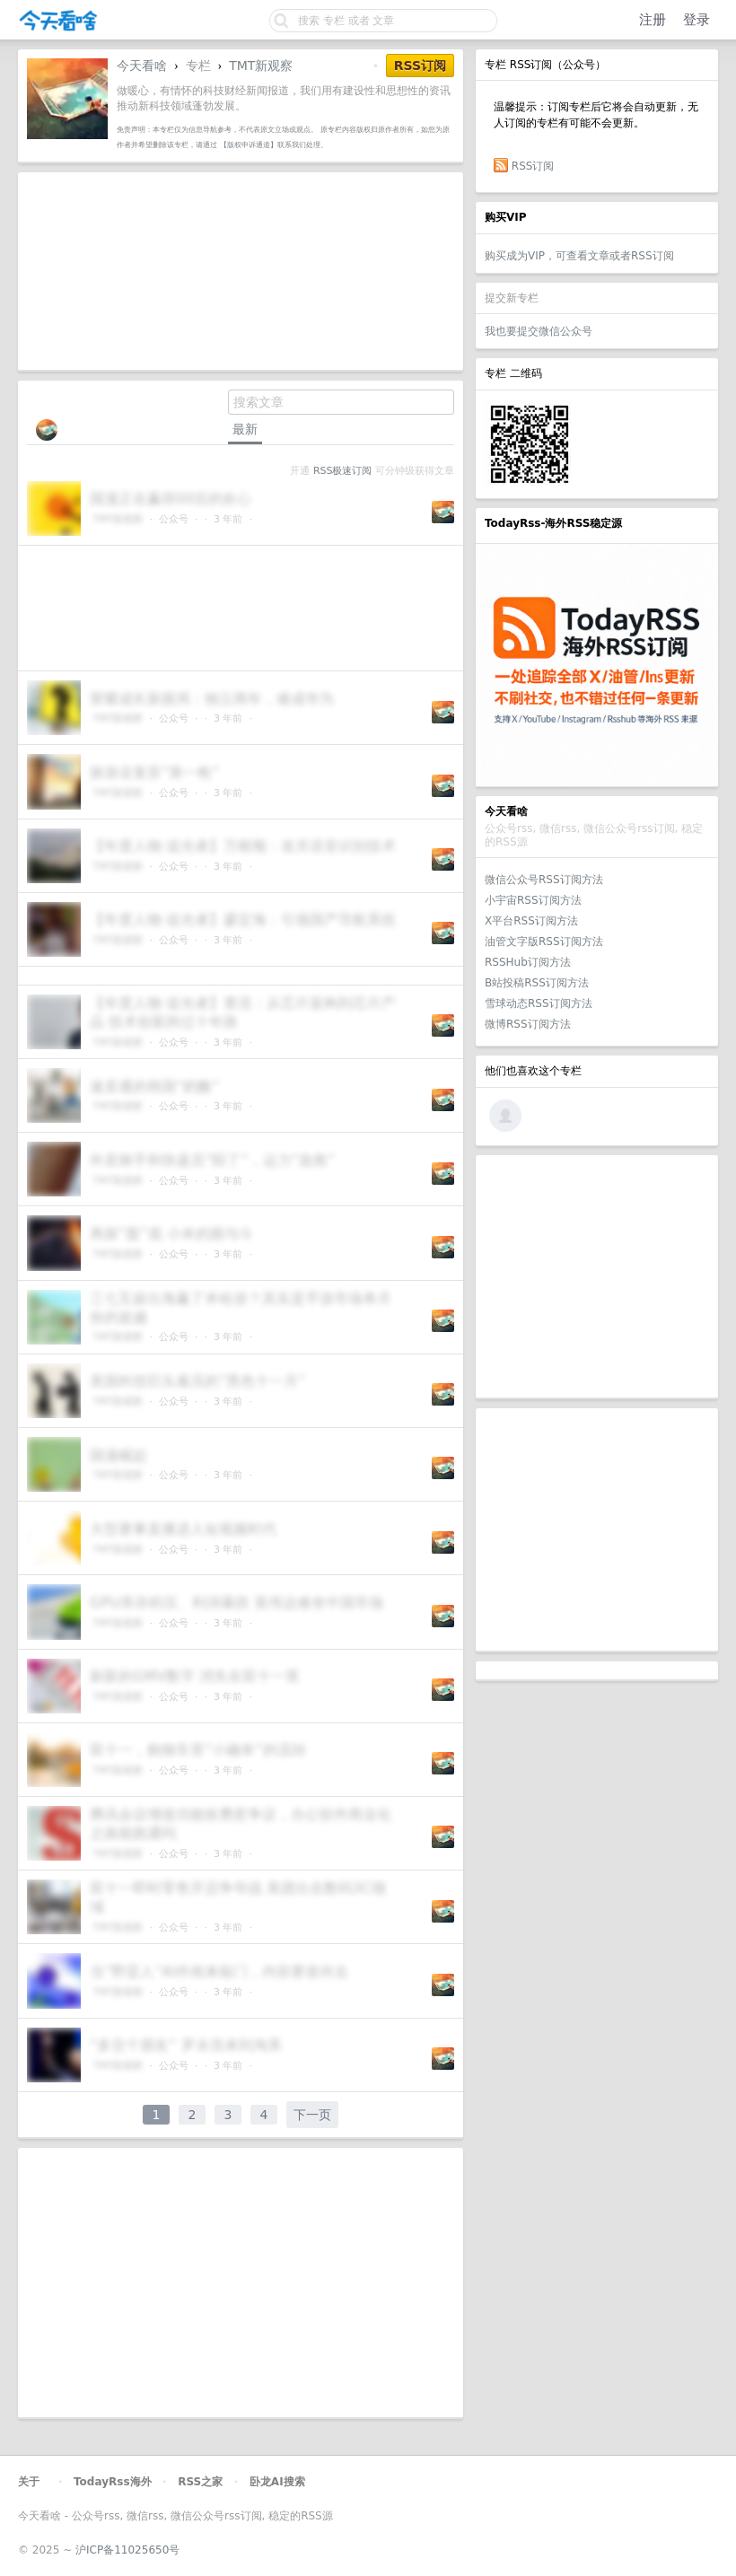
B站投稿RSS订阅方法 (537, 983)
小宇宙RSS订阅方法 (533, 900)
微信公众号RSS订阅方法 (544, 879)
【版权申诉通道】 (248, 144)
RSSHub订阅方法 (528, 962)
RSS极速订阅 (342, 471)
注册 (652, 20)
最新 (245, 429)
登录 (696, 20)
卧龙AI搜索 (277, 2481)
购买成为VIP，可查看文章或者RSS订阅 (579, 256)
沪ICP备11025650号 (127, 2550)
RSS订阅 (533, 166)
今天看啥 (142, 65)
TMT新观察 (261, 65)
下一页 (312, 2114)
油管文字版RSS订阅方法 (544, 941)
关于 (28, 2481)
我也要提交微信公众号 (538, 331)
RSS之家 (200, 2481)
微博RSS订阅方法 (528, 1024)
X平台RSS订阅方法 (531, 921)
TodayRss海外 (113, 2481)
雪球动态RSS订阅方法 (538, 1003)
